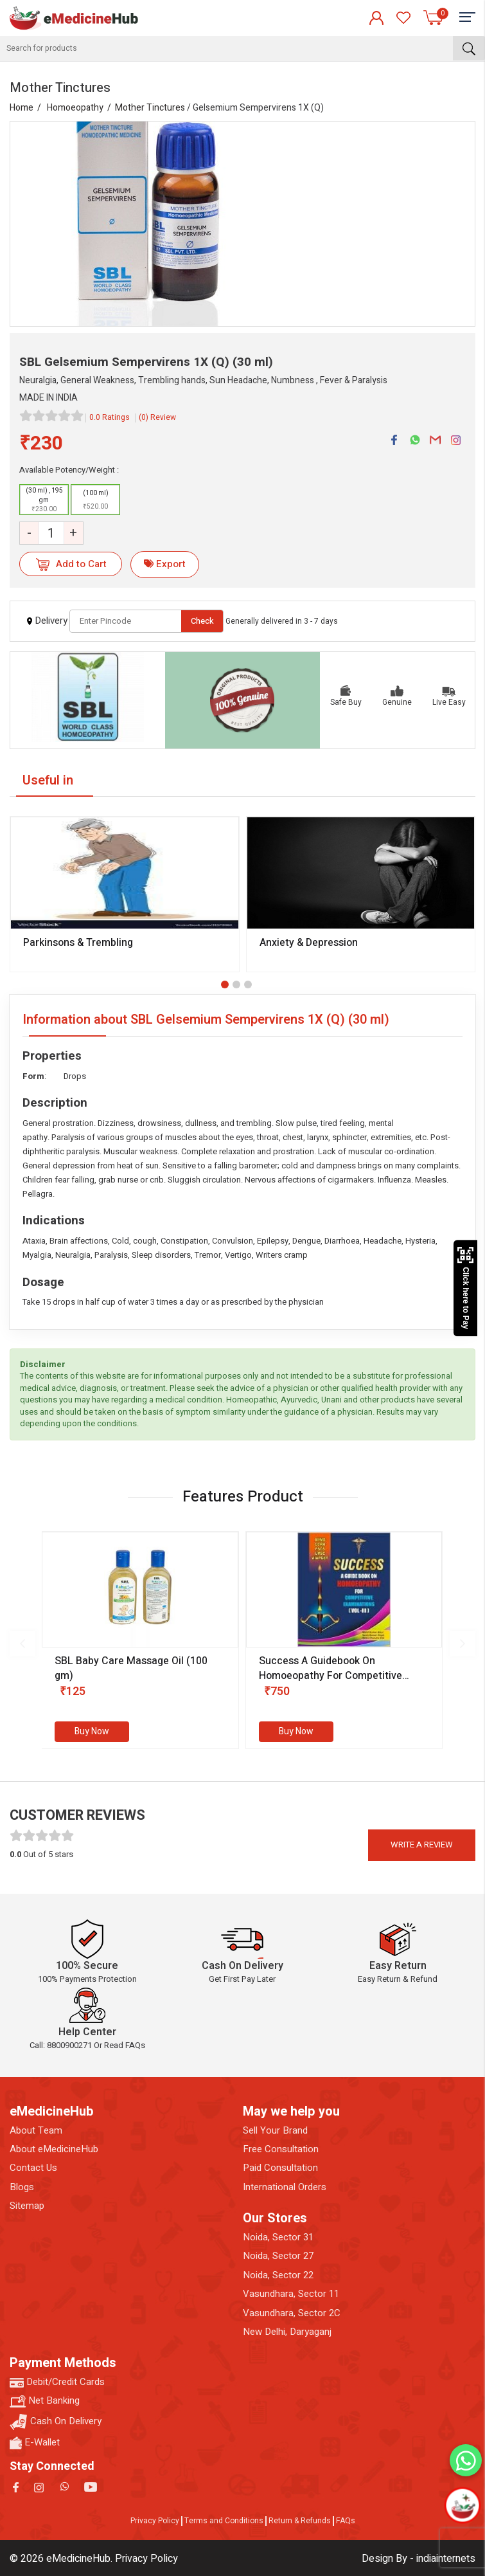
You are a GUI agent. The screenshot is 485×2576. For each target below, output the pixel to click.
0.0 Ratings (109, 417)
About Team (36, 2130)
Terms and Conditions (223, 2520)
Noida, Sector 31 (278, 2237)
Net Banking (45, 2401)
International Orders (284, 2187)
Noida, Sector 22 (278, 2275)
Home (21, 107)
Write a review (422, 1844)
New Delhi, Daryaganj (287, 2332)
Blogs (22, 2187)
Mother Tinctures (150, 107)
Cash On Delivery (55, 2422)
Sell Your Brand (275, 2130)
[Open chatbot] (462, 2505)
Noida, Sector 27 (278, 2256)
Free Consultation (281, 2149)
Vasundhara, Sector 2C (291, 2313)
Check (202, 621)
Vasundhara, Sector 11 (291, 2294)
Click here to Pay (465, 1288)
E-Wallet (35, 2442)
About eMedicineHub (54, 2149)
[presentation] (22, 1643)
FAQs (345, 2520)
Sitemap (27, 2206)
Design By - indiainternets (418, 2558)
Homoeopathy (75, 107)
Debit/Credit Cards (57, 2382)
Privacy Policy (154, 2520)
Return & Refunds (300, 2520)
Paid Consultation (280, 2168)
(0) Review (157, 417)
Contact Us (33, 2168)
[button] (225, 984)
